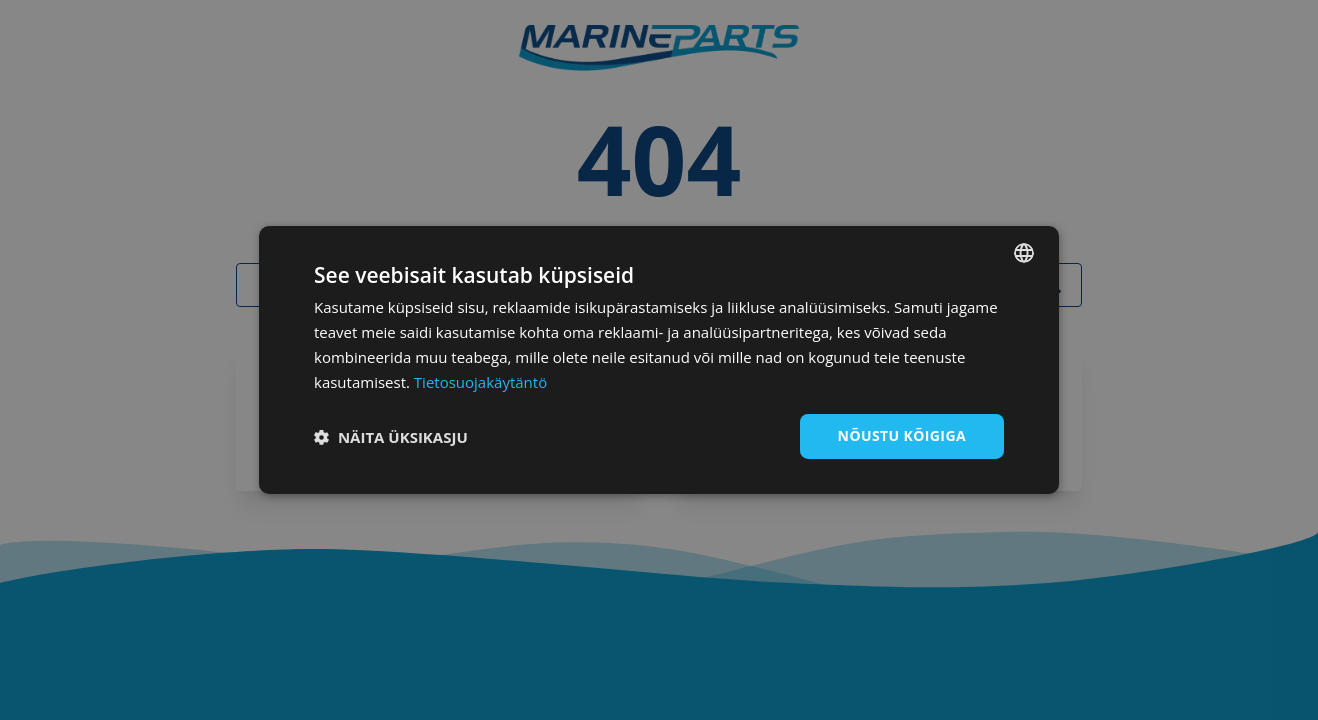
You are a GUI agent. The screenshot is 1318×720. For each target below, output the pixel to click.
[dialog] (659, 360)
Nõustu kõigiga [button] (902, 435)
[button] (391, 437)
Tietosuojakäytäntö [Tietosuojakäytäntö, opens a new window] (480, 382)
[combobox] (1024, 253)
